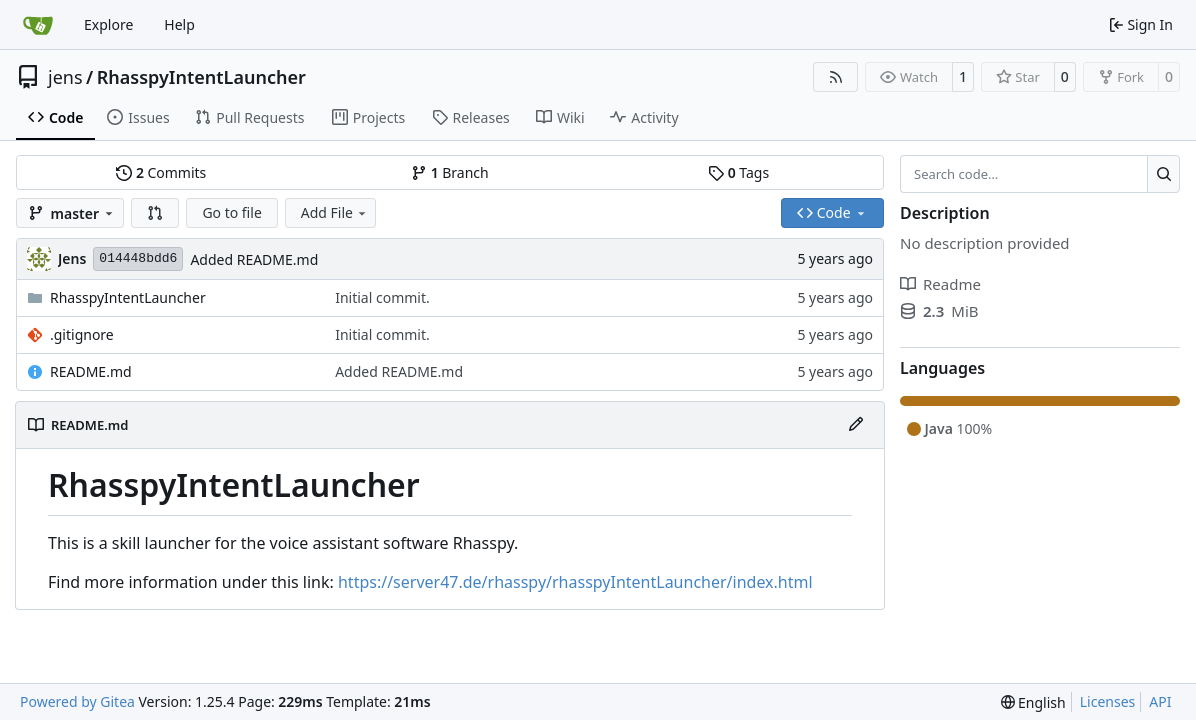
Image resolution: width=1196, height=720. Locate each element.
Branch (450, 172)
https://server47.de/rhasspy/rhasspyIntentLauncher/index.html (575, 582)
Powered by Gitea (77, 701)
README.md (91, 371)
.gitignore (82, 334)
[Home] (38, 25)
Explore (108, 24)
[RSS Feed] (836, 77)
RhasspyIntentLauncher (201, 77)
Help (179, 24)
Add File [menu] (335, 212)
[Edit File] (856, 425)
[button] (155, 213)
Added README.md (254, 259)
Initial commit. (382, 297)
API (1160, 701)
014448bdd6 (138, 258)
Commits (161, 172)
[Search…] (1163, 174)
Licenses (1108, 701)
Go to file (231, 212)
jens (65, 77)
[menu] (1033, 702)
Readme (940, 284)
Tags (738, 172)
